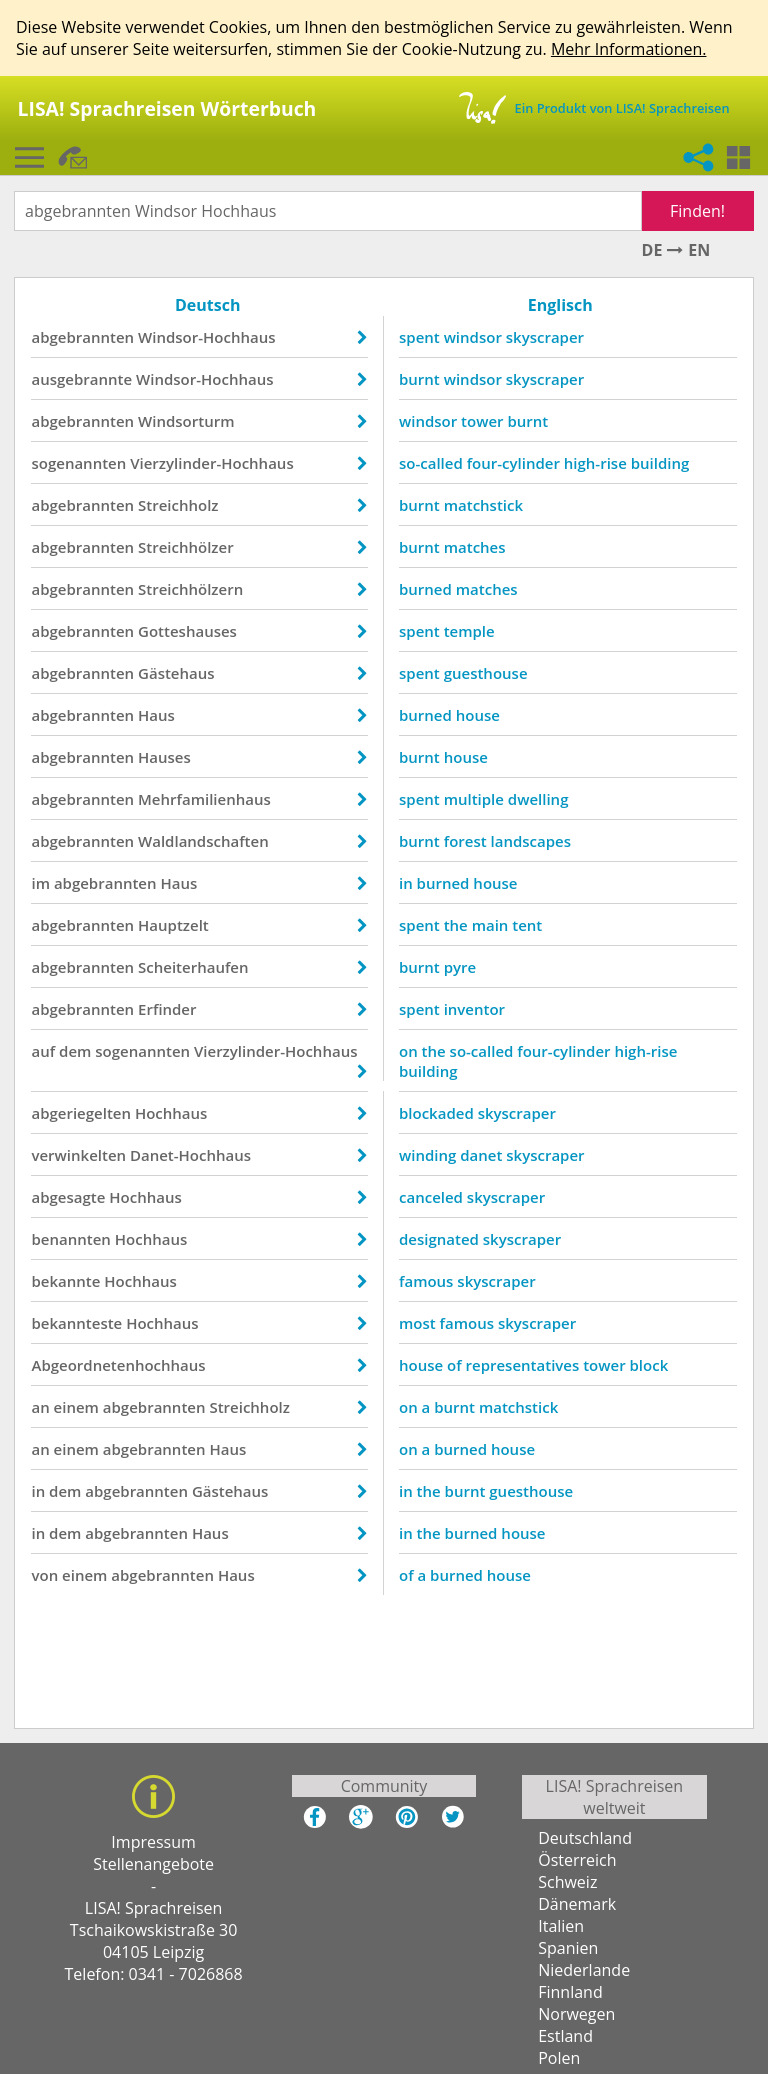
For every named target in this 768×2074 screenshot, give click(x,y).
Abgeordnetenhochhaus (120, 1365)
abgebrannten (84, 337)
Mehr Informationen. (629, 49)
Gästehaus (178, 673)
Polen (559, 2060)
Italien (561, 1928)
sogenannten (80, 463)
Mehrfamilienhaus (206, 799)
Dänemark (577, 1906)
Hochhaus (172, 1113)
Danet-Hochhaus (192, 1155)
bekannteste (78, 1323)
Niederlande (584, 1972)
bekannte (67, 1281)
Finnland (570, 1994)
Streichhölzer (188, 547)
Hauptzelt (175, 925)
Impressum (153, 1844)
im (42, 883)
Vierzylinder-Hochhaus (214, 463)
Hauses (166, 757)
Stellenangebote (153, 1866)
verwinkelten (80, 1155)
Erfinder (169, 1009)
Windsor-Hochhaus (208, 337)
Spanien (568, 1950)
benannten (72, 1239)
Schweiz (567, 1884)
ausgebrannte (83, 379)
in (40, 1491)
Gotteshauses (189, 631)
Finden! (696, 211)
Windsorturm (188, 421)
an (42, 1407)
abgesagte (70, 1197)
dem (77, 1051)
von (46, 1575)
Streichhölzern (192, 589)
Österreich (577, 1862)
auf (45, 1051)
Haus (158, 715)
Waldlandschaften (205, 841)
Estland (565, 2038)
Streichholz (180, 505)
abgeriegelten (83, 1113)
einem (77, 1407)
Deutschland (585, 1840)
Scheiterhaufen (195, 967)
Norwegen (576, 2016)
